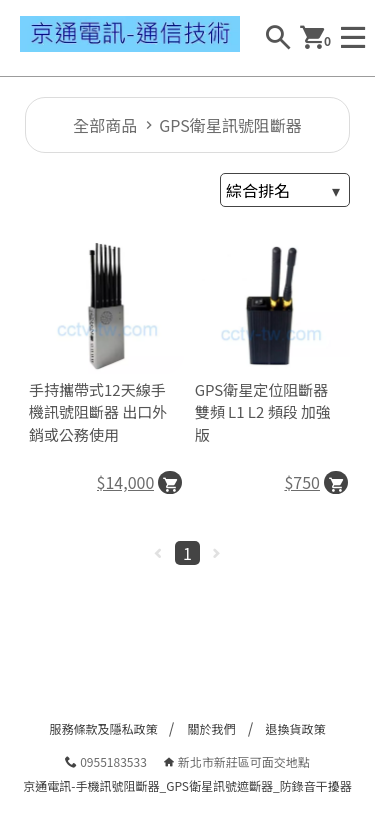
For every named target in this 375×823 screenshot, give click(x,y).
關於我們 (211, 728)
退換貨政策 (296, 728)
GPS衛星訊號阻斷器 (230, 125)
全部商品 (105, 125)
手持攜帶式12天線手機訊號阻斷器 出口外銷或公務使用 (98, 412)
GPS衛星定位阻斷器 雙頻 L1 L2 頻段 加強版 (263, 412)
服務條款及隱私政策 (103, 728)
